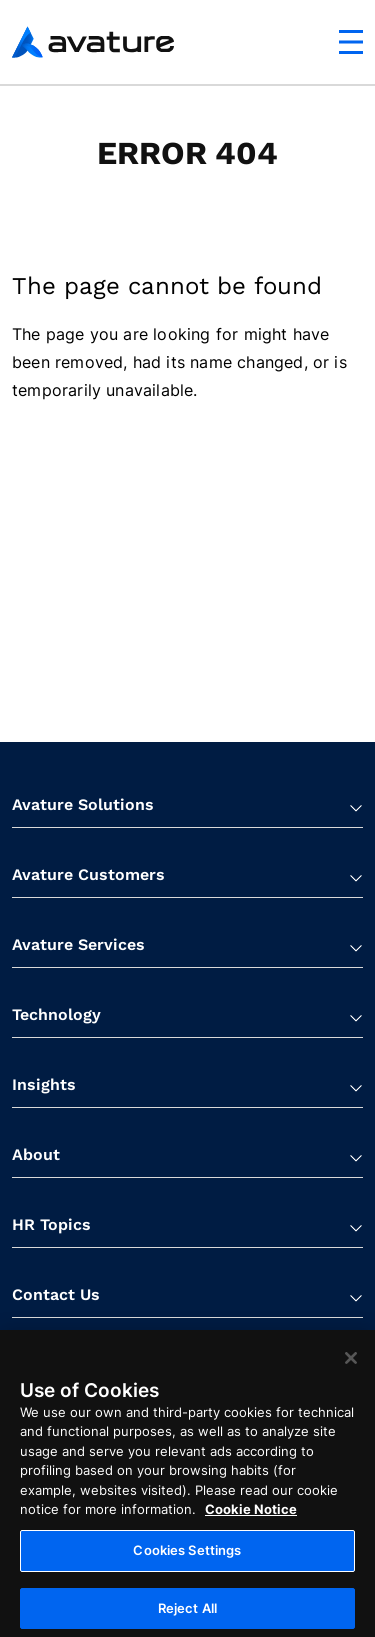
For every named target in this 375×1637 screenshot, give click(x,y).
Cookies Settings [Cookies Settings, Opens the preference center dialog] (187, 1562)
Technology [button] (56, 1014)
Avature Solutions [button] (83, 804)
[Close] (351, 1370)
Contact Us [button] (56, 1294)
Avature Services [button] (78, 944)
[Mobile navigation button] (351, 42)
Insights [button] (44, 1084)
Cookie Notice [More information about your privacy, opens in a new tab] (251, 1522)
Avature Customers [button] (88, 874)
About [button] (36, 1154)
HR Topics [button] (51, 1224)
